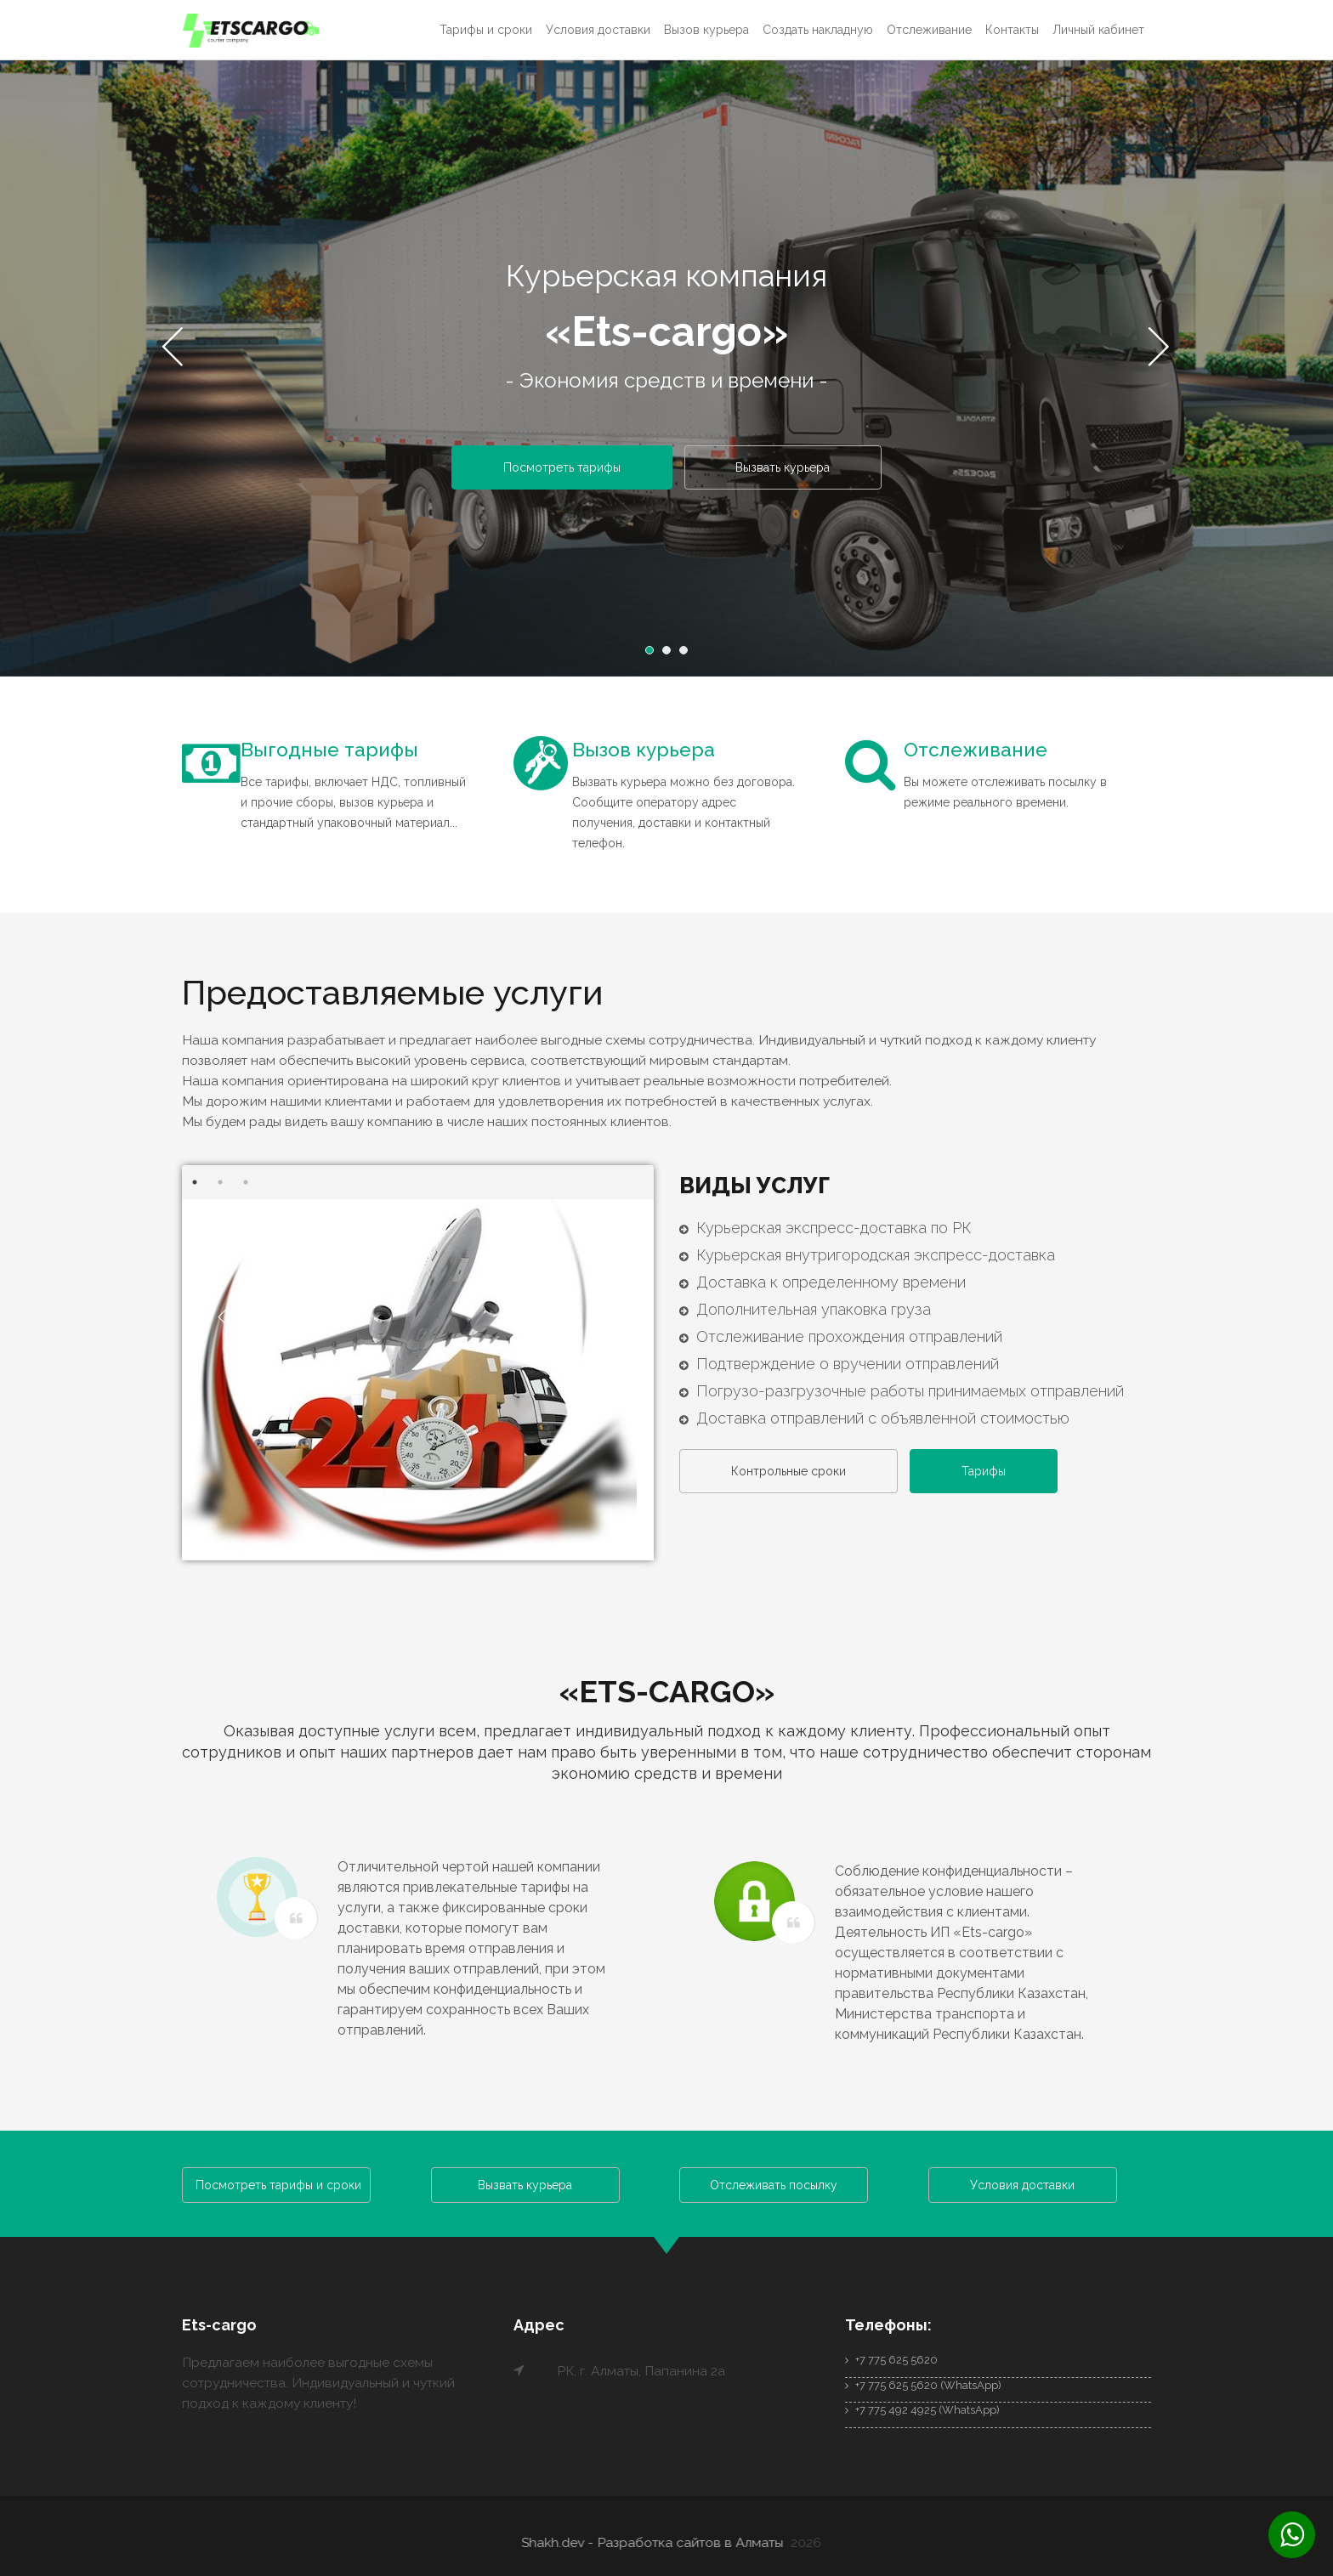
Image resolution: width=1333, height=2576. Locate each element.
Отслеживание (929, 30)
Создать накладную (818, 30)
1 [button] (653, 655)
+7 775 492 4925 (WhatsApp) (922, 2408)
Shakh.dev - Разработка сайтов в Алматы (659, 2540)
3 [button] (687, 655)
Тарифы (994, 1473)
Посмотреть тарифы (558, 468)
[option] (666, 373)
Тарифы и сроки (486, 30)
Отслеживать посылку (773, 2182)
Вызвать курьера (787, 468)
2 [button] (670, 655)
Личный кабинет (1098, 30)
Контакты (1012, 30)
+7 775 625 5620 (891, 2357)
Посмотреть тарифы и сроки (278, 2182)
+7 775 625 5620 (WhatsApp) (923, 2382)
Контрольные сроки (792, 1473)
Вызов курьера (706, 30)
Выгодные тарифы (333, 751)
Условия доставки (598, 30)
